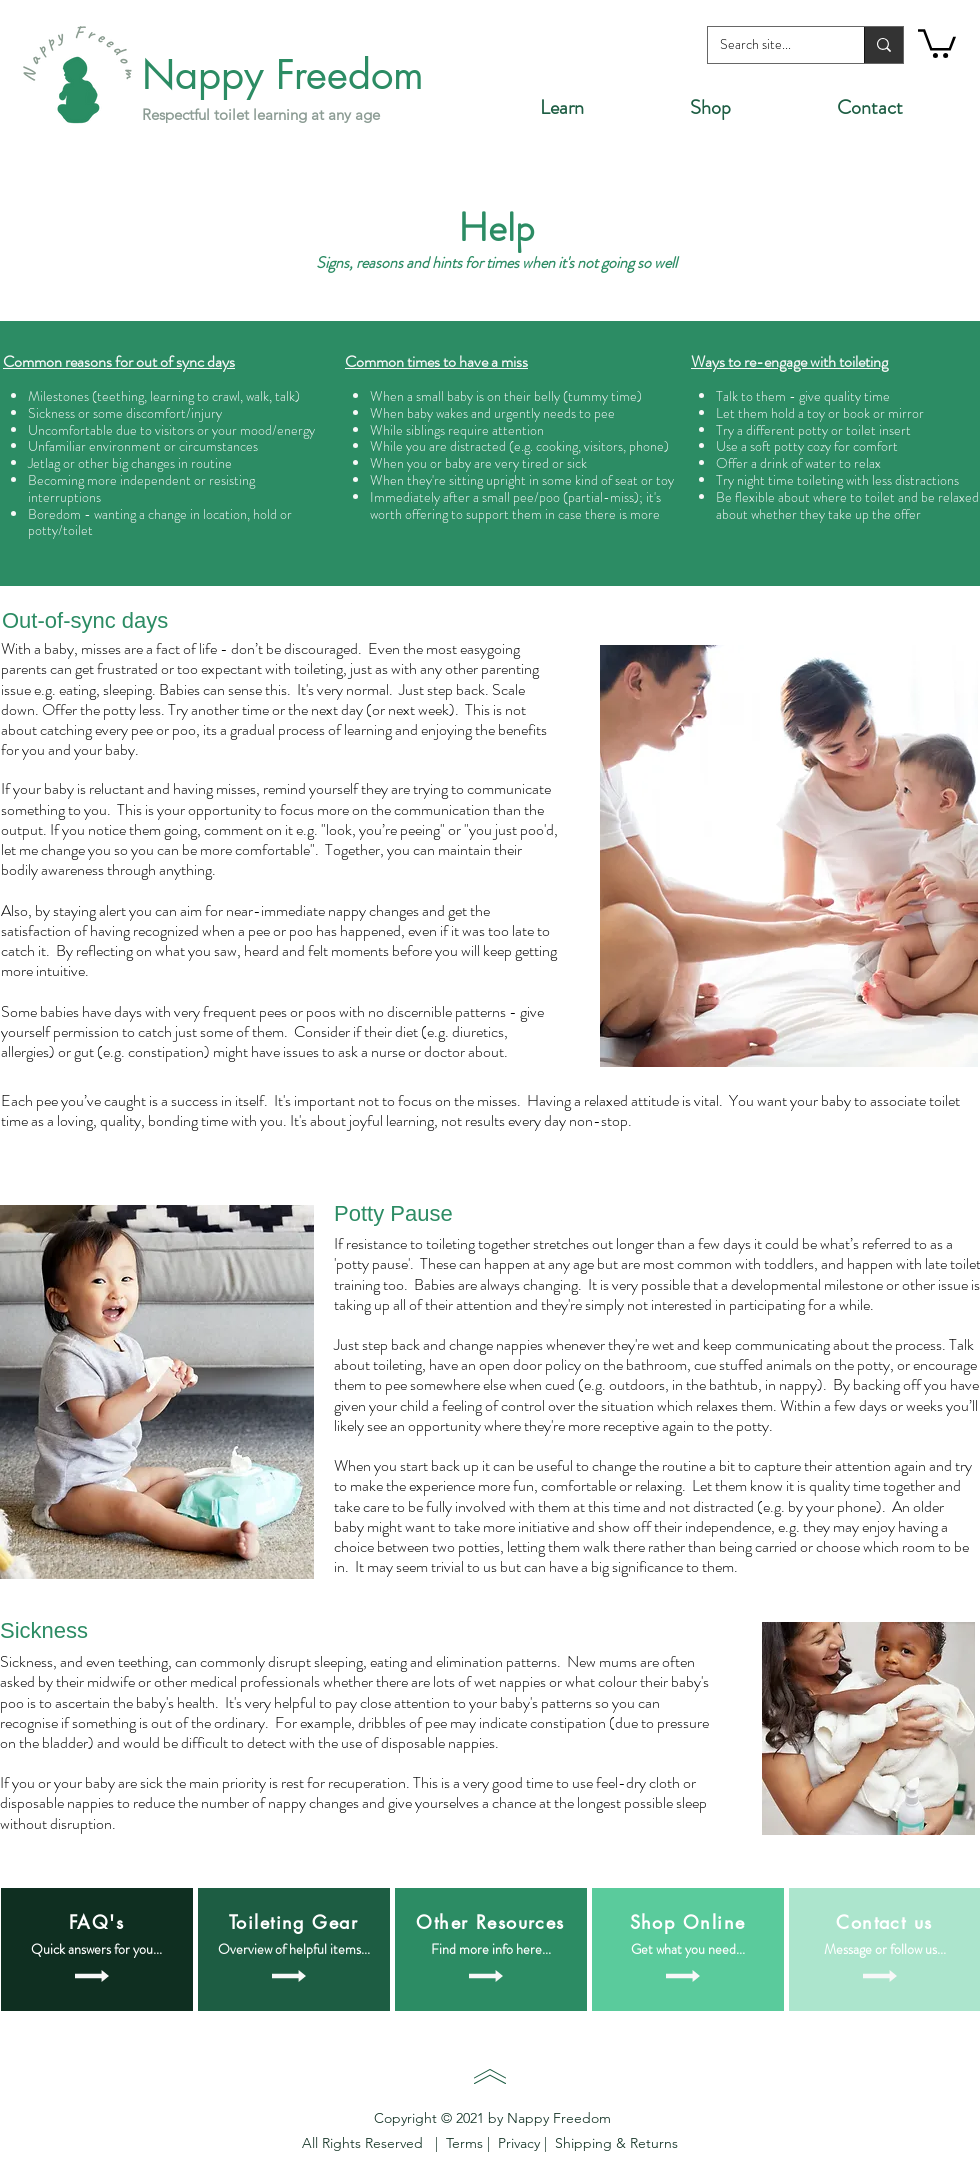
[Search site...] (771, 45)
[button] (937, 42)
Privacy (521, 2143)
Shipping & (586, 2143)
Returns (652, 2143)
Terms (466, 2143)
